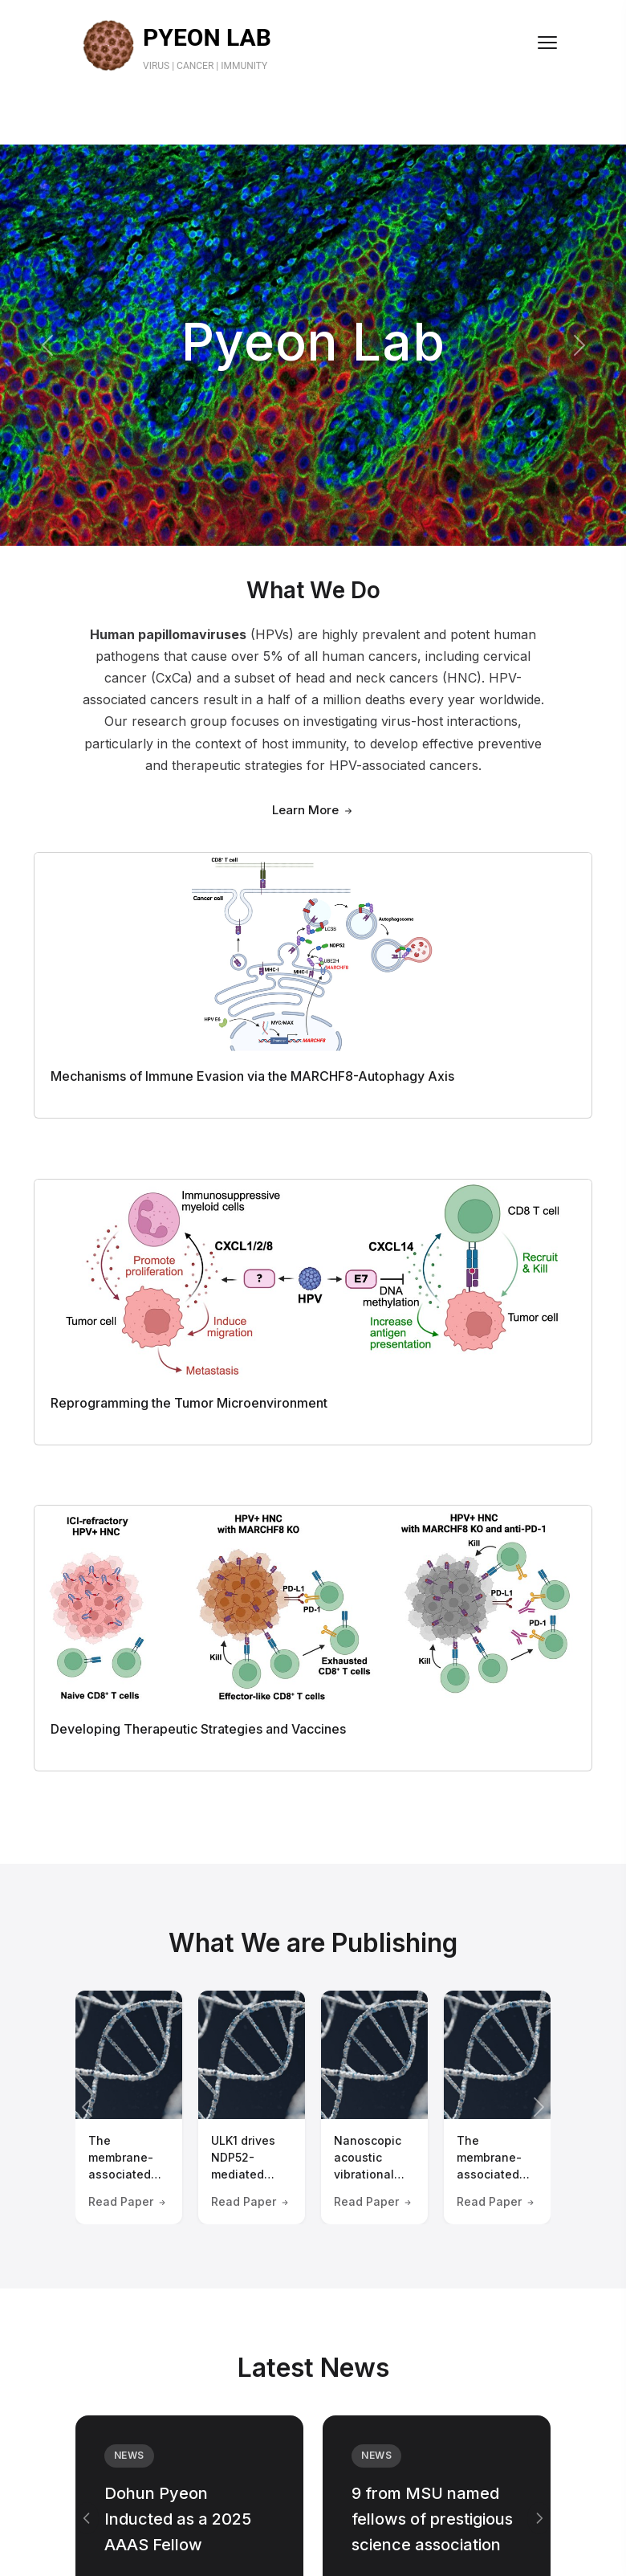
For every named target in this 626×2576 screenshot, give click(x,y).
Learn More (313, 809)
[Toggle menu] (547, 42)
